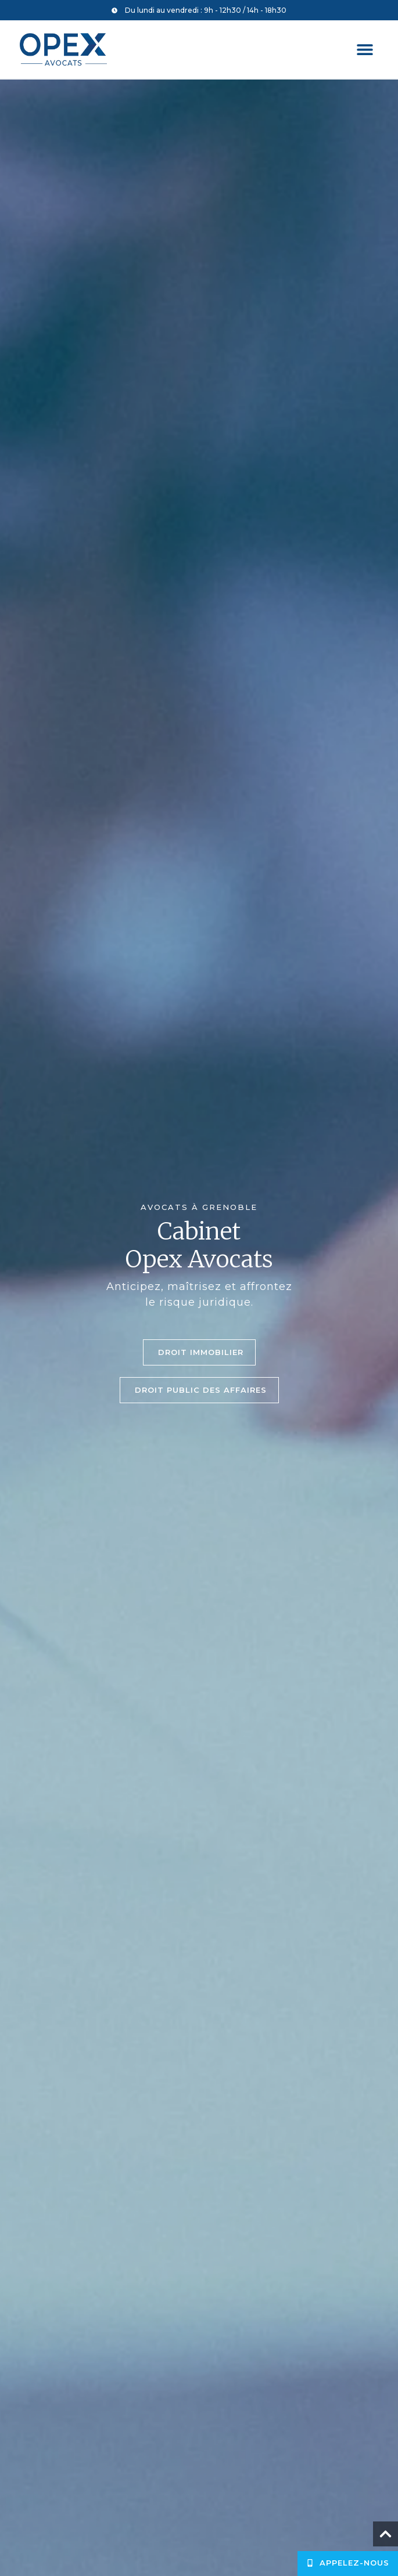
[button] (365, 50)
